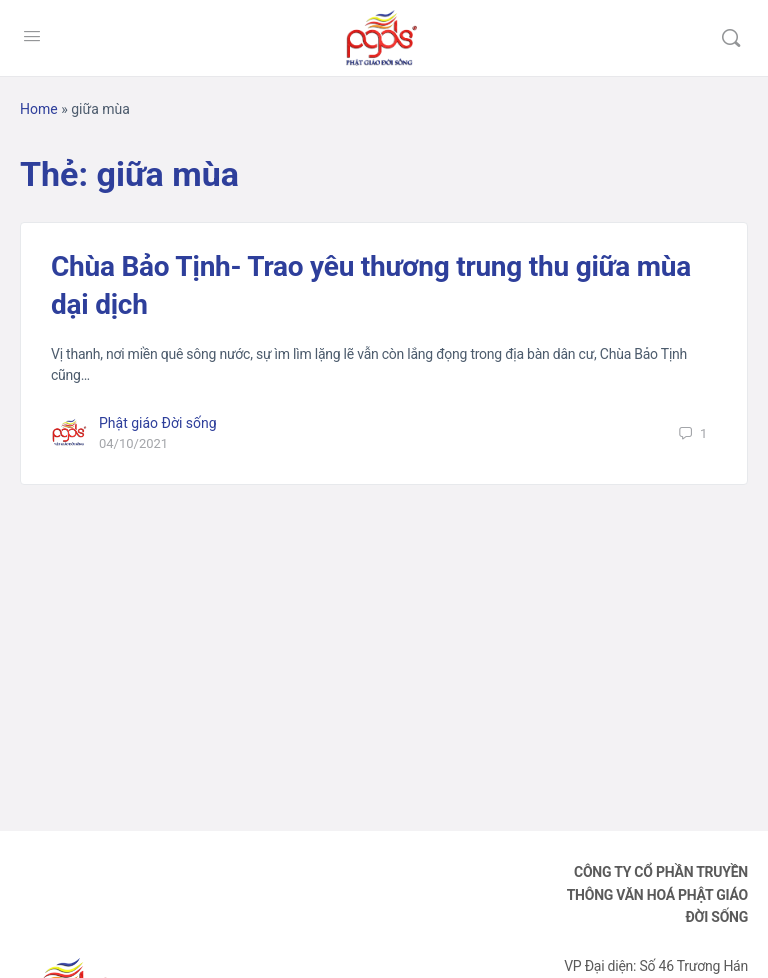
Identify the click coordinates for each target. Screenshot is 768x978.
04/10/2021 (133, 443)
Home (39, 109)
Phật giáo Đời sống (158, 423)
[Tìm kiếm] (731, 38)
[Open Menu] (32, 36)
